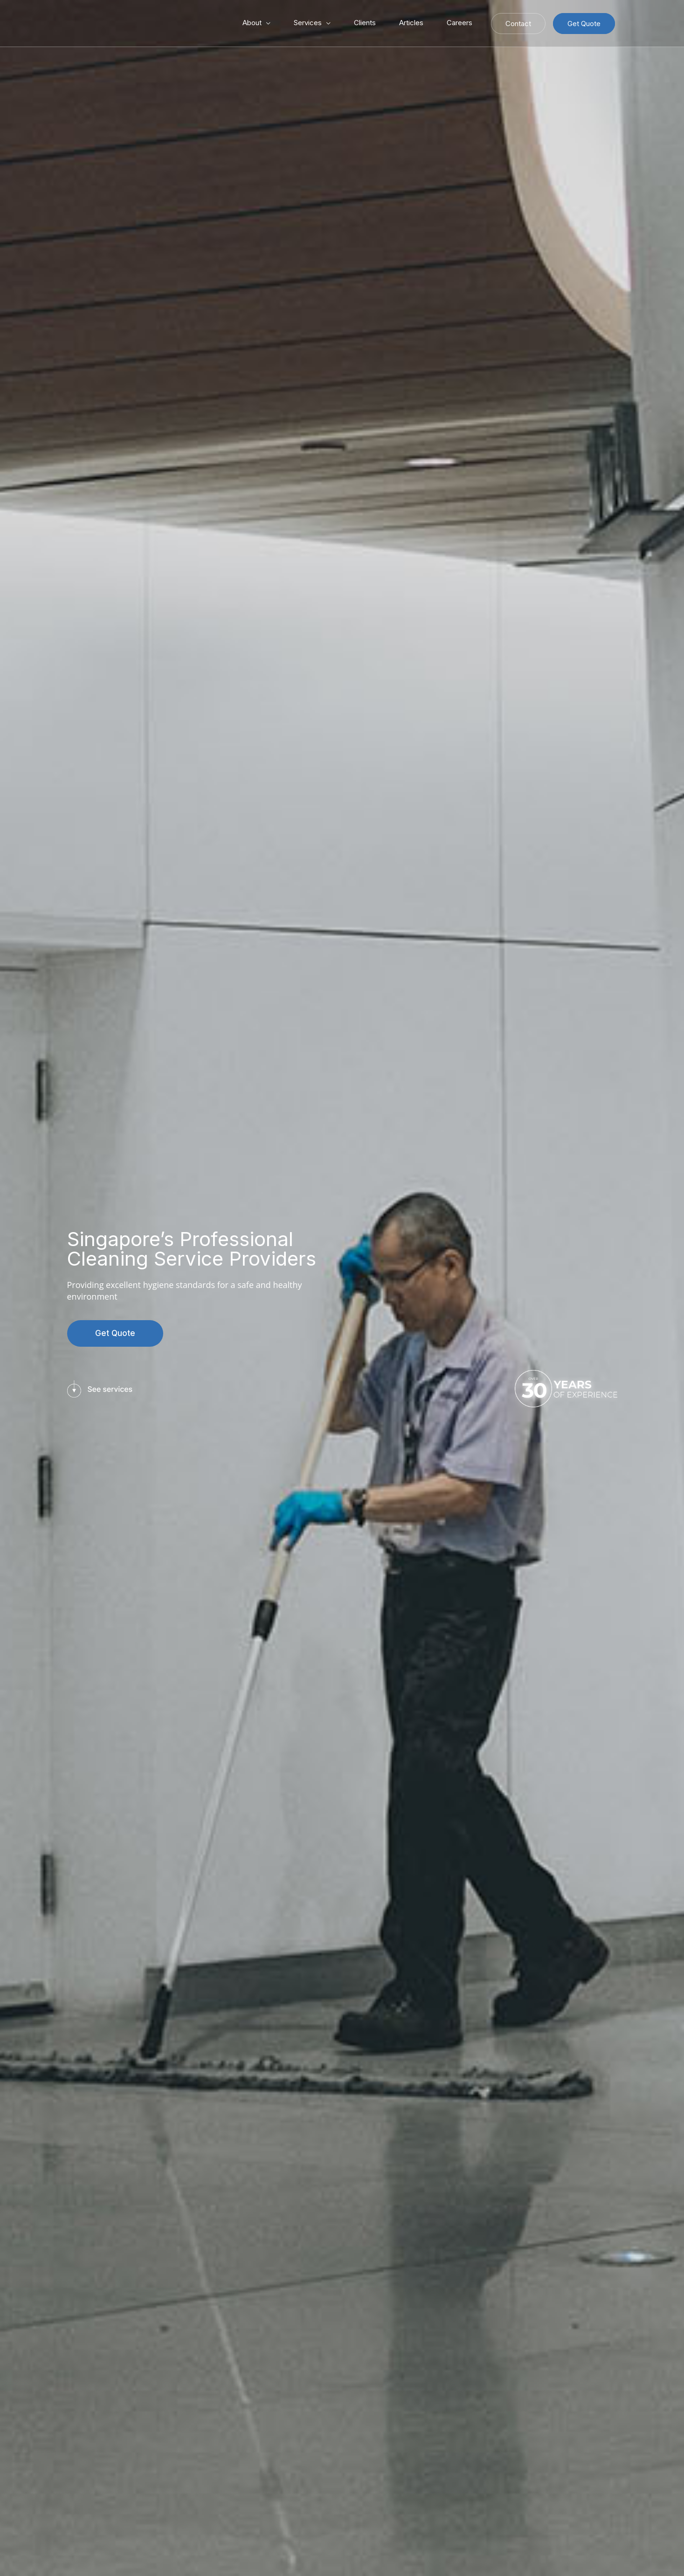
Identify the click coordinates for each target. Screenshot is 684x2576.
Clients (365, 22)
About (252, 22)
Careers (459, 22)
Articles (411, 22)
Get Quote (584, 23)
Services (308, 22)
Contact (518, 23)
